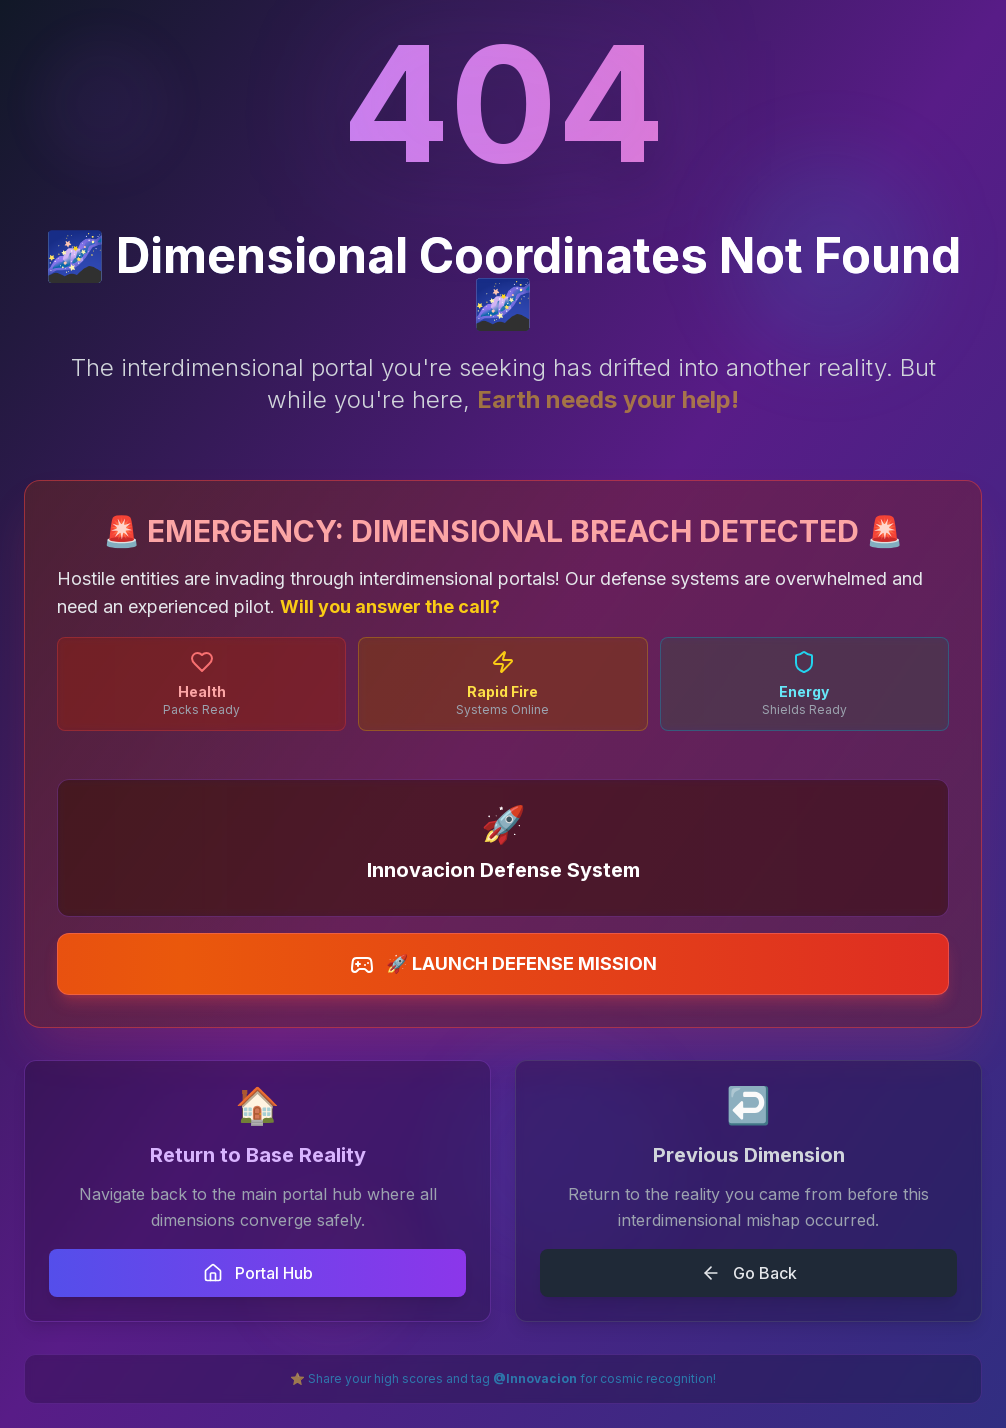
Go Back (749, 1273)
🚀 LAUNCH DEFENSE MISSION (503, 965)
